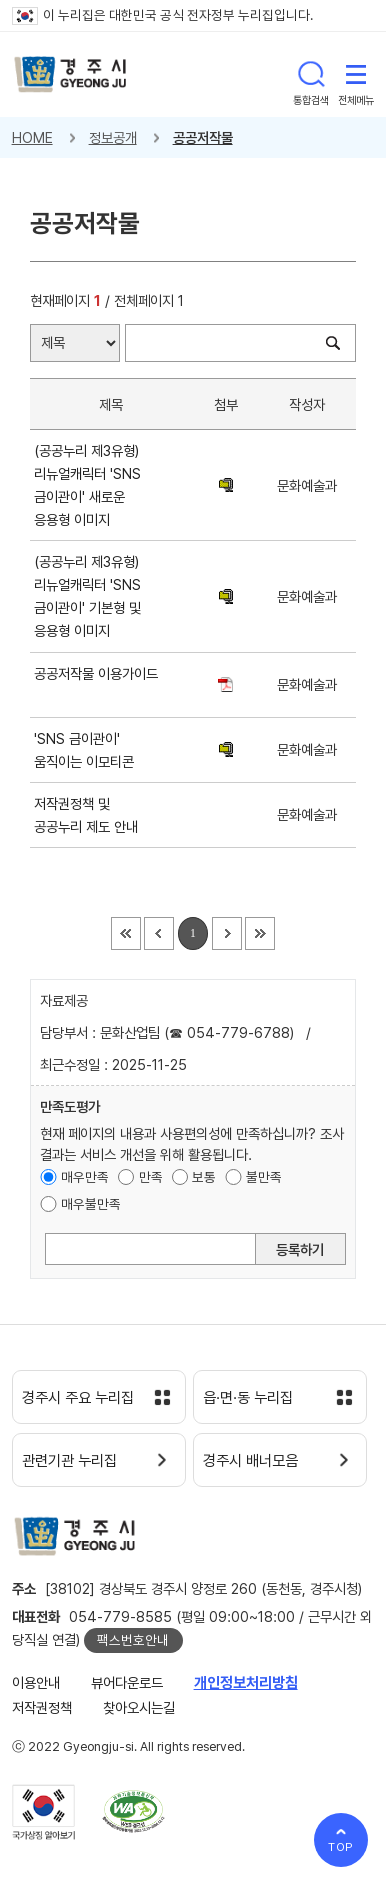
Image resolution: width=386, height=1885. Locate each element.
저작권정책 (42, 1707)
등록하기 (300, 1249)
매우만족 (85, 1177)
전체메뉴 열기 (356, 74)
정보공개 (113, 137)
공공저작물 (203, 137)
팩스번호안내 (133, 1640)
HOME (32, 137)
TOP (341, 1847)
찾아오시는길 (139, 1707)
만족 (151, 1177)
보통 (204, 1177)
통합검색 (311, 74)
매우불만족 (91, 1204)
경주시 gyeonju (70, 74)
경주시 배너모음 (250, 1461)
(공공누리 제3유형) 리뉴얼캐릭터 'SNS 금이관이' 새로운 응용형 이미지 (87, 485)
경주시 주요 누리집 (78, 1398)
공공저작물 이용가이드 (96, 685)
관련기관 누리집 (69, 1461)
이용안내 (36, 1682)
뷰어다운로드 (127, 1682)
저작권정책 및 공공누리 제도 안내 (90, 815)
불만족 (264, 1177)
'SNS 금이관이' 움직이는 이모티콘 (88, 750)
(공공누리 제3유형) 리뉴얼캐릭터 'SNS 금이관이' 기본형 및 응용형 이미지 (87, 596)
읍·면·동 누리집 (248, 1398)
